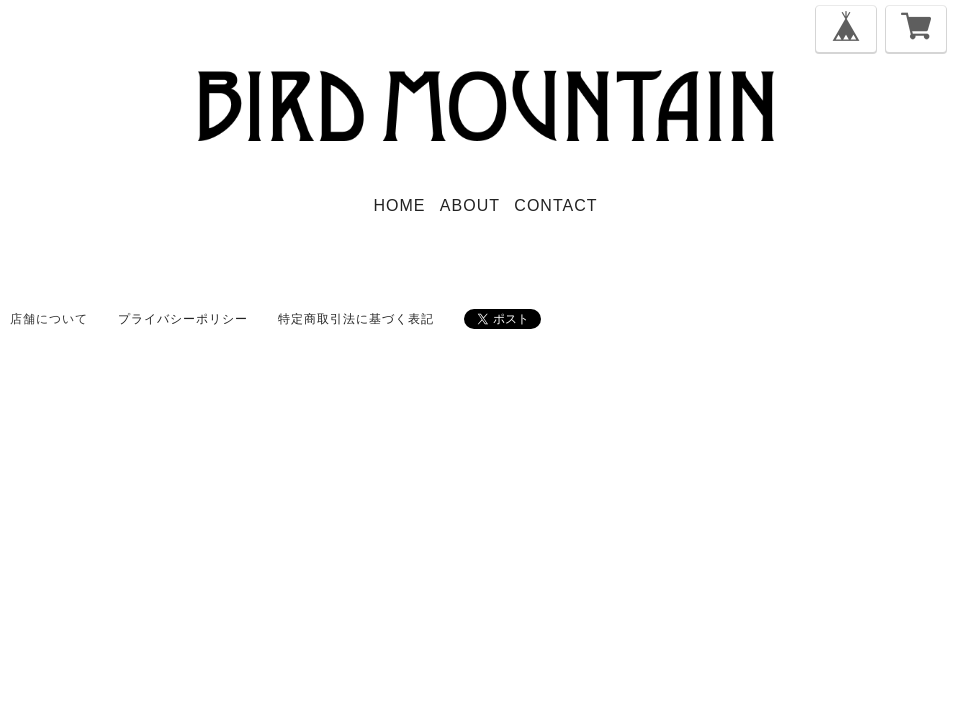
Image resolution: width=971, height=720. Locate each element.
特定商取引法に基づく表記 (356, 319)
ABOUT (470, 205)
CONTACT (555, 205)
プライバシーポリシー (183, 319)
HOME (400, 205)
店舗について (49, 319)
